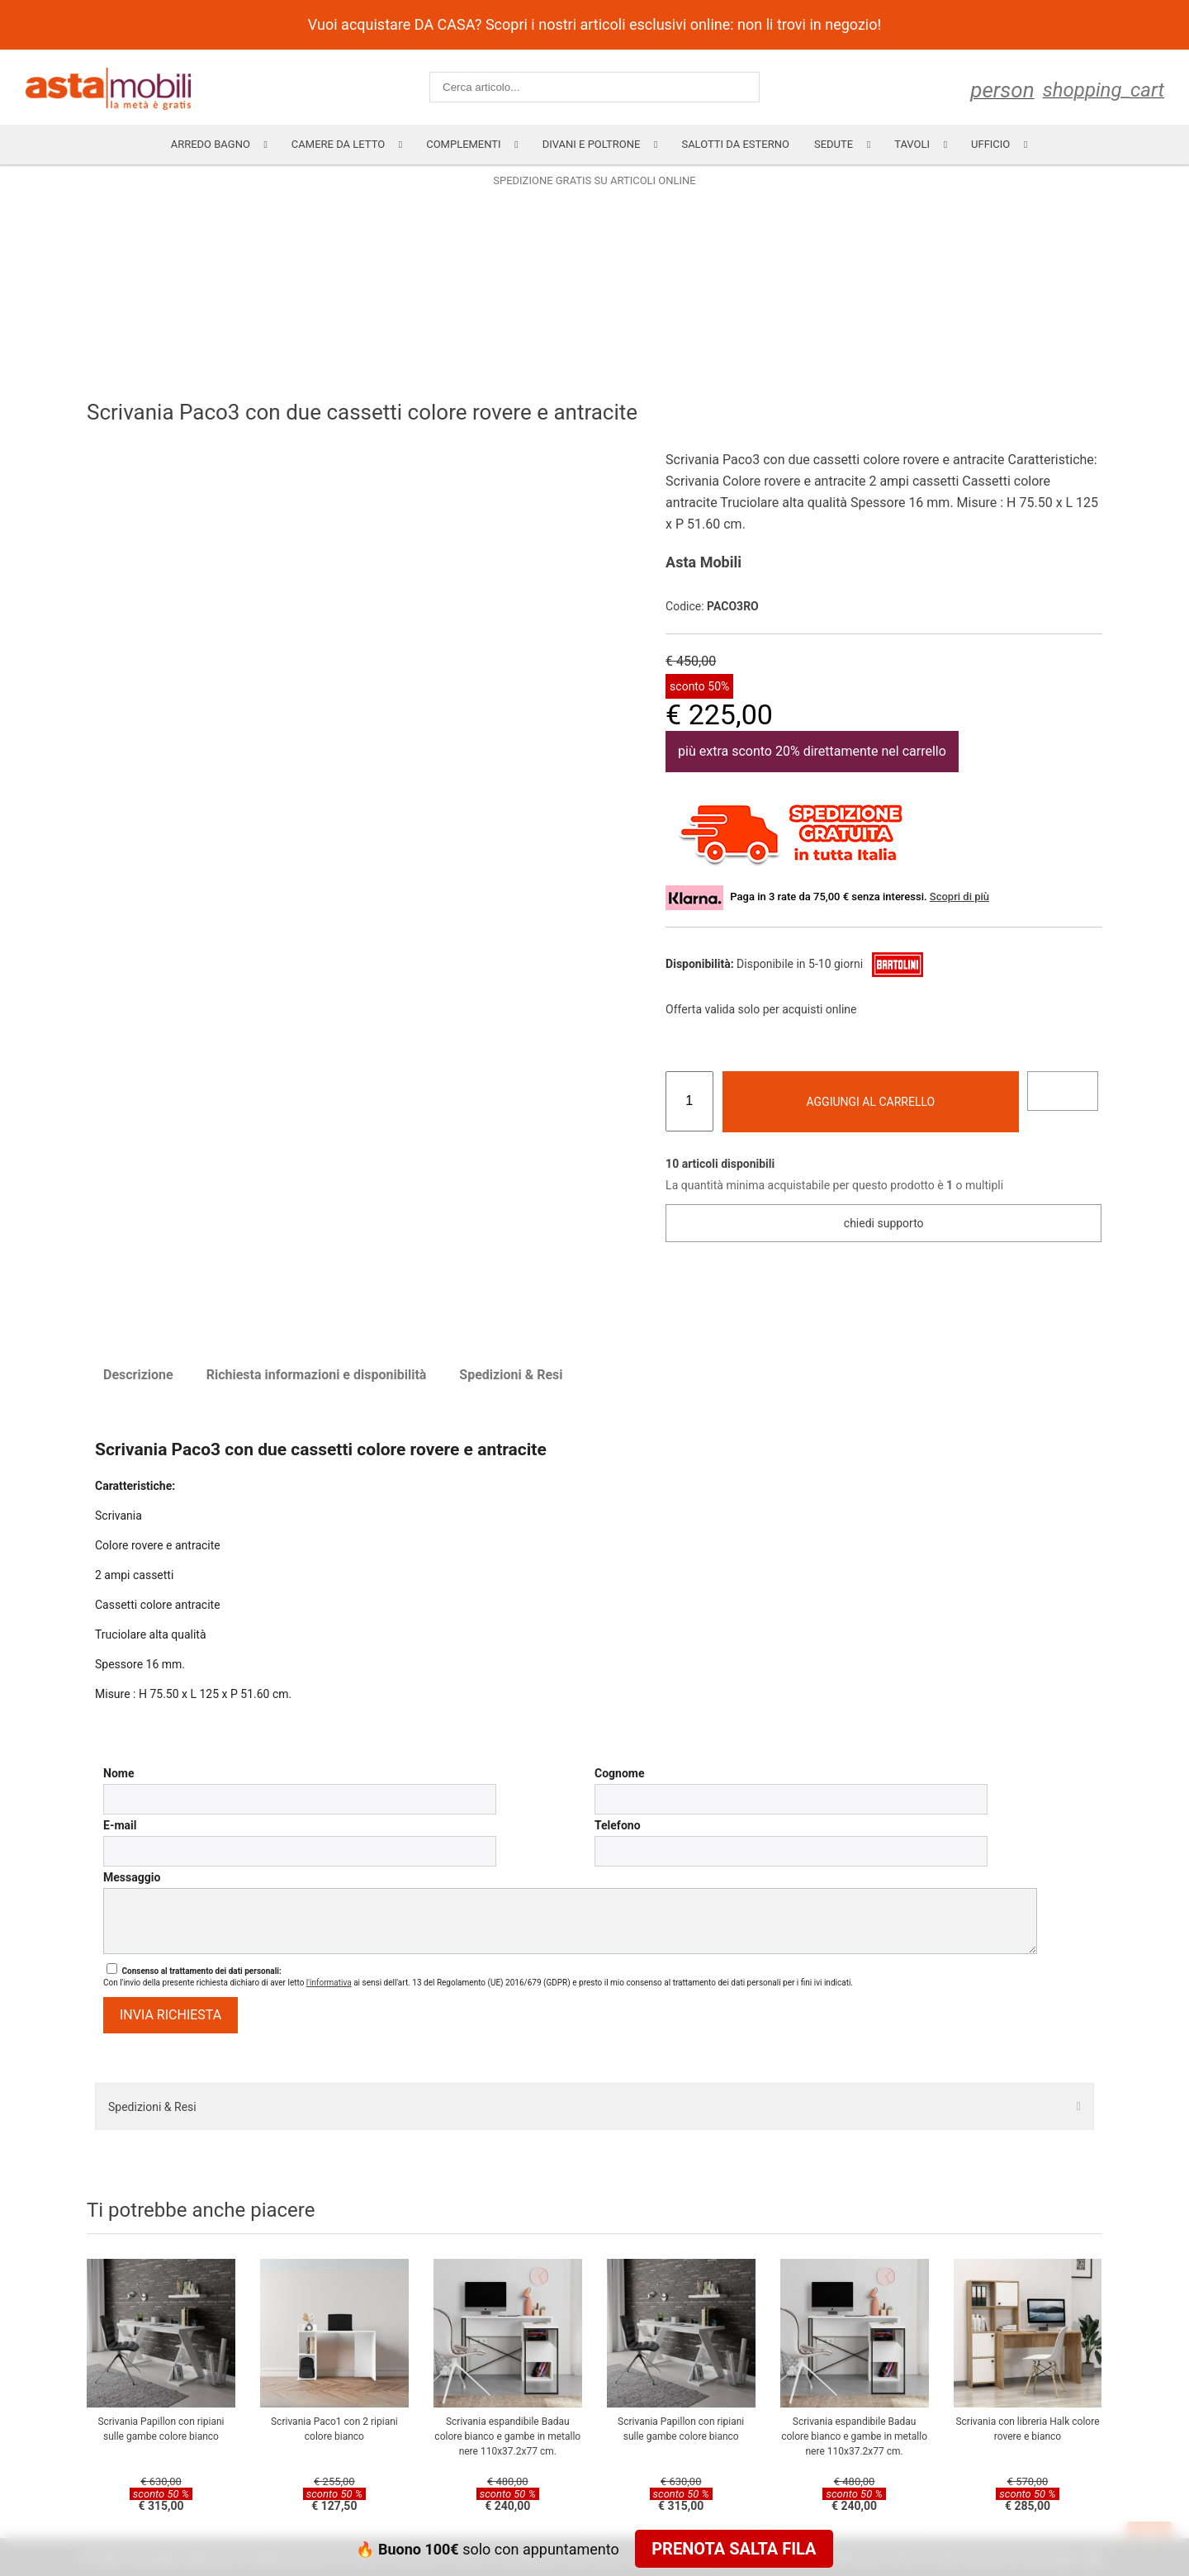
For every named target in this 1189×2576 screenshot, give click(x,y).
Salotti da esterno (735, 144)
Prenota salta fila (733, 2549)
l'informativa (329, 1982)
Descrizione (138, 1375)
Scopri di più (959, 896)
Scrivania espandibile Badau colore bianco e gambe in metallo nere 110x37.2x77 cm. (507, 2436)
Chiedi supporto (884, 1223)
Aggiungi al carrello (871, 1101)
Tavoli (912, 144)
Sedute (833, 144)
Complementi (463, 144)
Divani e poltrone (591, 144)
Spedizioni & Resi (510, 1375)
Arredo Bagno (210, 144)
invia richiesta (170, 2015)
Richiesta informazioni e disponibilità (316, 1375)
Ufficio (990, 144)
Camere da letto (338, 144)
